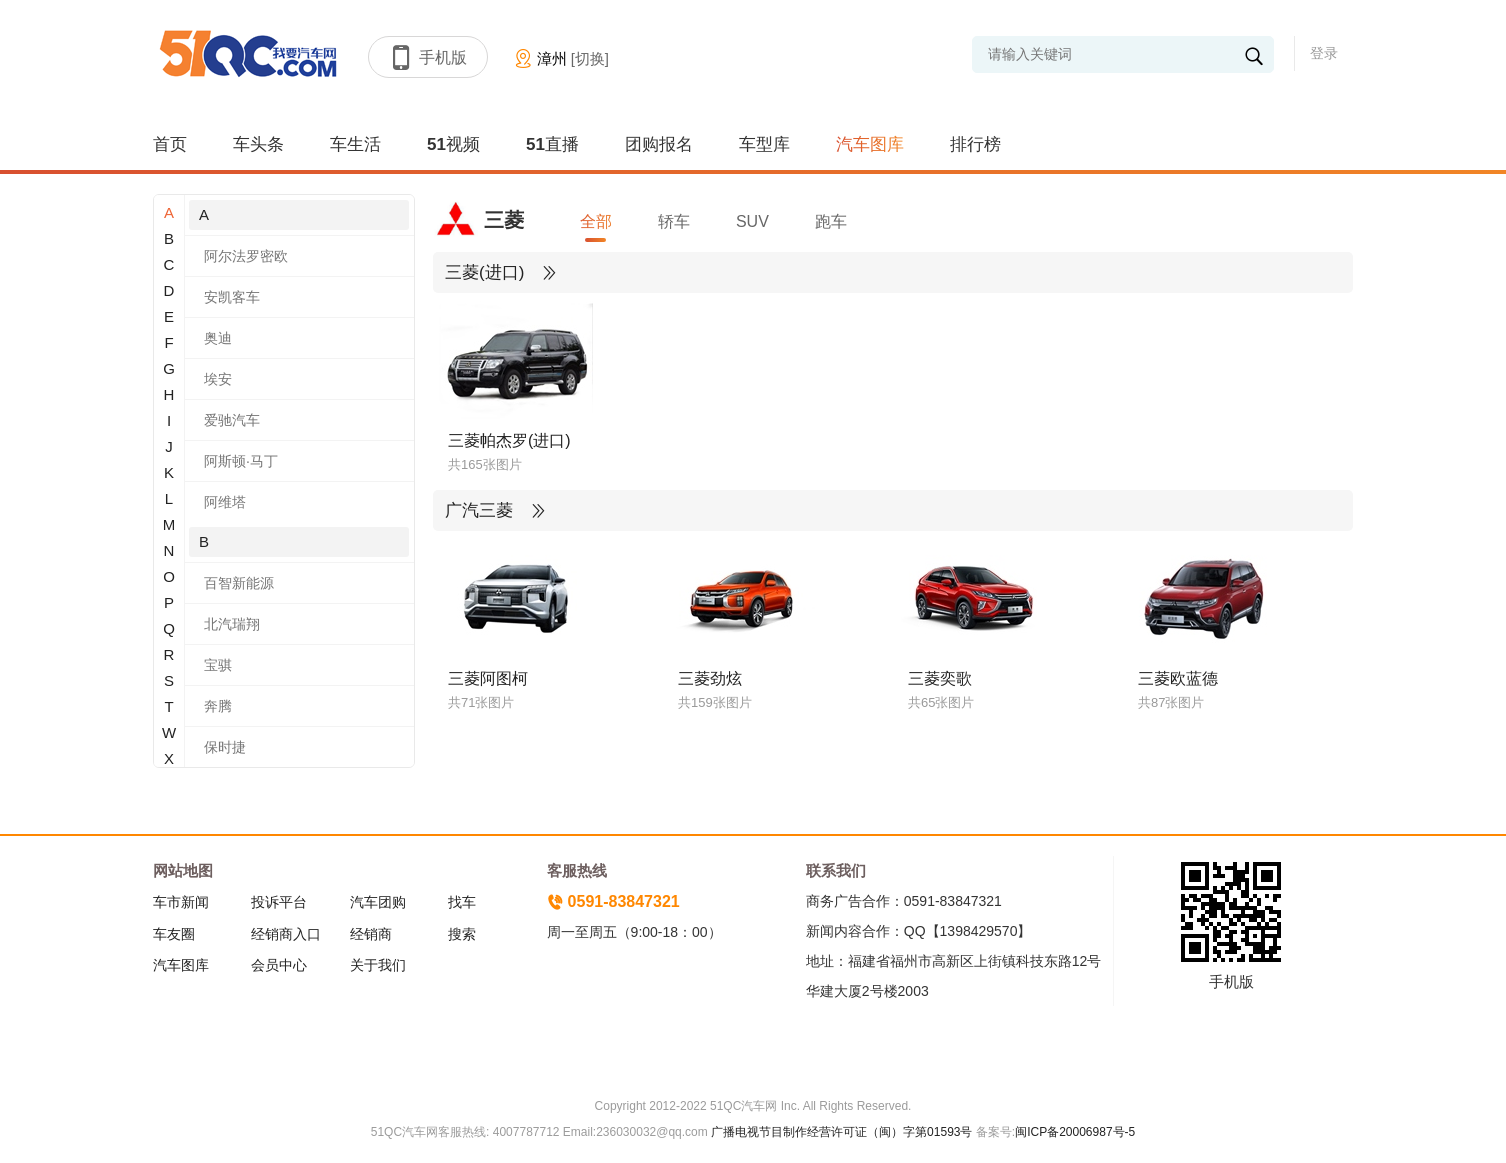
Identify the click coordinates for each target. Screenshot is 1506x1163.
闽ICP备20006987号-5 (1075, 1132)
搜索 (462, 934)
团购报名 (659, 144)
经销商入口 (286, 934)
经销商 (371, 934)
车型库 (764, 144)
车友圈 (174, 934)
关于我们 (378, 965)
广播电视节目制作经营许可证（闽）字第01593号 (841, 1132)
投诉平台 (279, 902)
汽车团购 (378, 902)
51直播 (552, 144)
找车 (462, 902)
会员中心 (279, 965)
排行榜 (975, 144)
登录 (1324, 53)
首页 (170, 144)
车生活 (355, 144)
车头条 (258, 144)
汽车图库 (870, 144)
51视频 (453, 144)
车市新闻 (181, 902)
